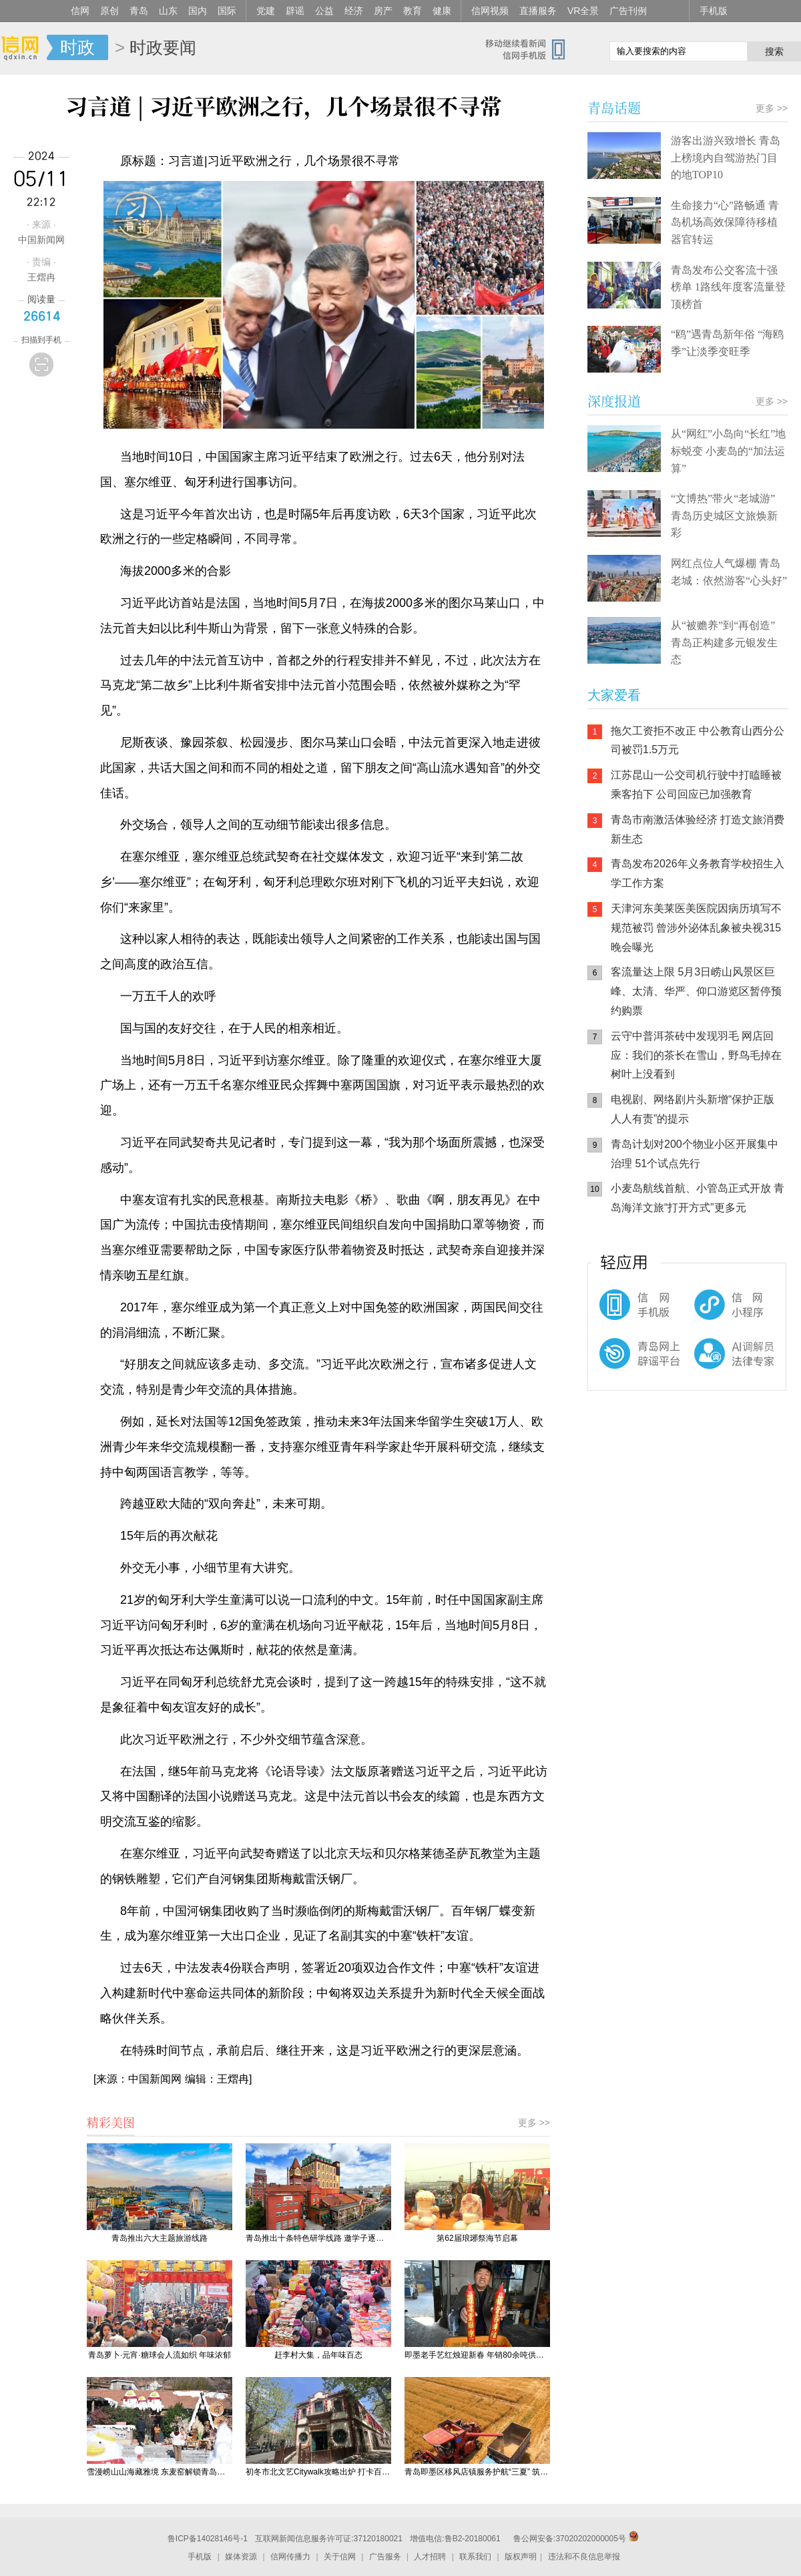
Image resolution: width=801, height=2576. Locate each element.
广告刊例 (628, 10)
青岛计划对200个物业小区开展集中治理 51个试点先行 (694, 1153)
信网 (80, 10)
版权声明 (521, 2556)
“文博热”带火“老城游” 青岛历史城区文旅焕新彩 (724, 515)
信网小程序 (708, 1311)
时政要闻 (162, 47)
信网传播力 (290, 2556)
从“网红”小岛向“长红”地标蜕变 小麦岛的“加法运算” (728, 450)
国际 (227, 10)
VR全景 (583, 10)
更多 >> (534, 2122)
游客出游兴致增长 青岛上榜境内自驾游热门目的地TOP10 (725, 157)
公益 (324, 10)
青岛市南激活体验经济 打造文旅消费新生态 (697, 829)
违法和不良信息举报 (584, 2556)
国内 (197, 10)
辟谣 (295, 10)
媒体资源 (241, 2556)
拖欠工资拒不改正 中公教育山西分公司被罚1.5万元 (697, 740)
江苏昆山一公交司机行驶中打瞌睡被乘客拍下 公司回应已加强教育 (696, 784)
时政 (77, 47)
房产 (383, 10)
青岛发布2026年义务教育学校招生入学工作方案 (697, 873)
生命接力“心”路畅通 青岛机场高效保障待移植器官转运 (725, 222)
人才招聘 (430, 2556)
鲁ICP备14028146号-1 (208, 2538)
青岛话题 (614, 108)
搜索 (774, 51)
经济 (353, 10)
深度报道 (614, 401)
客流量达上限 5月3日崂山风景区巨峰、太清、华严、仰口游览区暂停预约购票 (696, 991)
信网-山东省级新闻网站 (23, 48)
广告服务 (385, 2556)
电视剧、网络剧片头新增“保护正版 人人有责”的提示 (692, 1109)
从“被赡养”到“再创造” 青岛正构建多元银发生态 (724, 642)
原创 (109, 10)
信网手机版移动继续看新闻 (530, 48)
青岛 (138, 10)
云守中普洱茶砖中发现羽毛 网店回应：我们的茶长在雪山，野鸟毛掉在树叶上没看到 (696, 1055)
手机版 (714, 10)
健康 (442, 10)
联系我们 (475, 2556)
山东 (168, 10)
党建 (265, 10)
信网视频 (490, 10)
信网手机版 (627, 1311)
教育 (412, 10)
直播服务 (538, 10)
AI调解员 (708, 1364)
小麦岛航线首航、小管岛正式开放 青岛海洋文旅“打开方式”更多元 (697, 1198)
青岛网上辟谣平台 (627, 1364)
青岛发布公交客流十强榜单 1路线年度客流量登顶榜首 (728, 287)
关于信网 (340, 2556)
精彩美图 (111, 2122)
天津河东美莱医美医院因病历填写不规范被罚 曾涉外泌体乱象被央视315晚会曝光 (696, 928)
